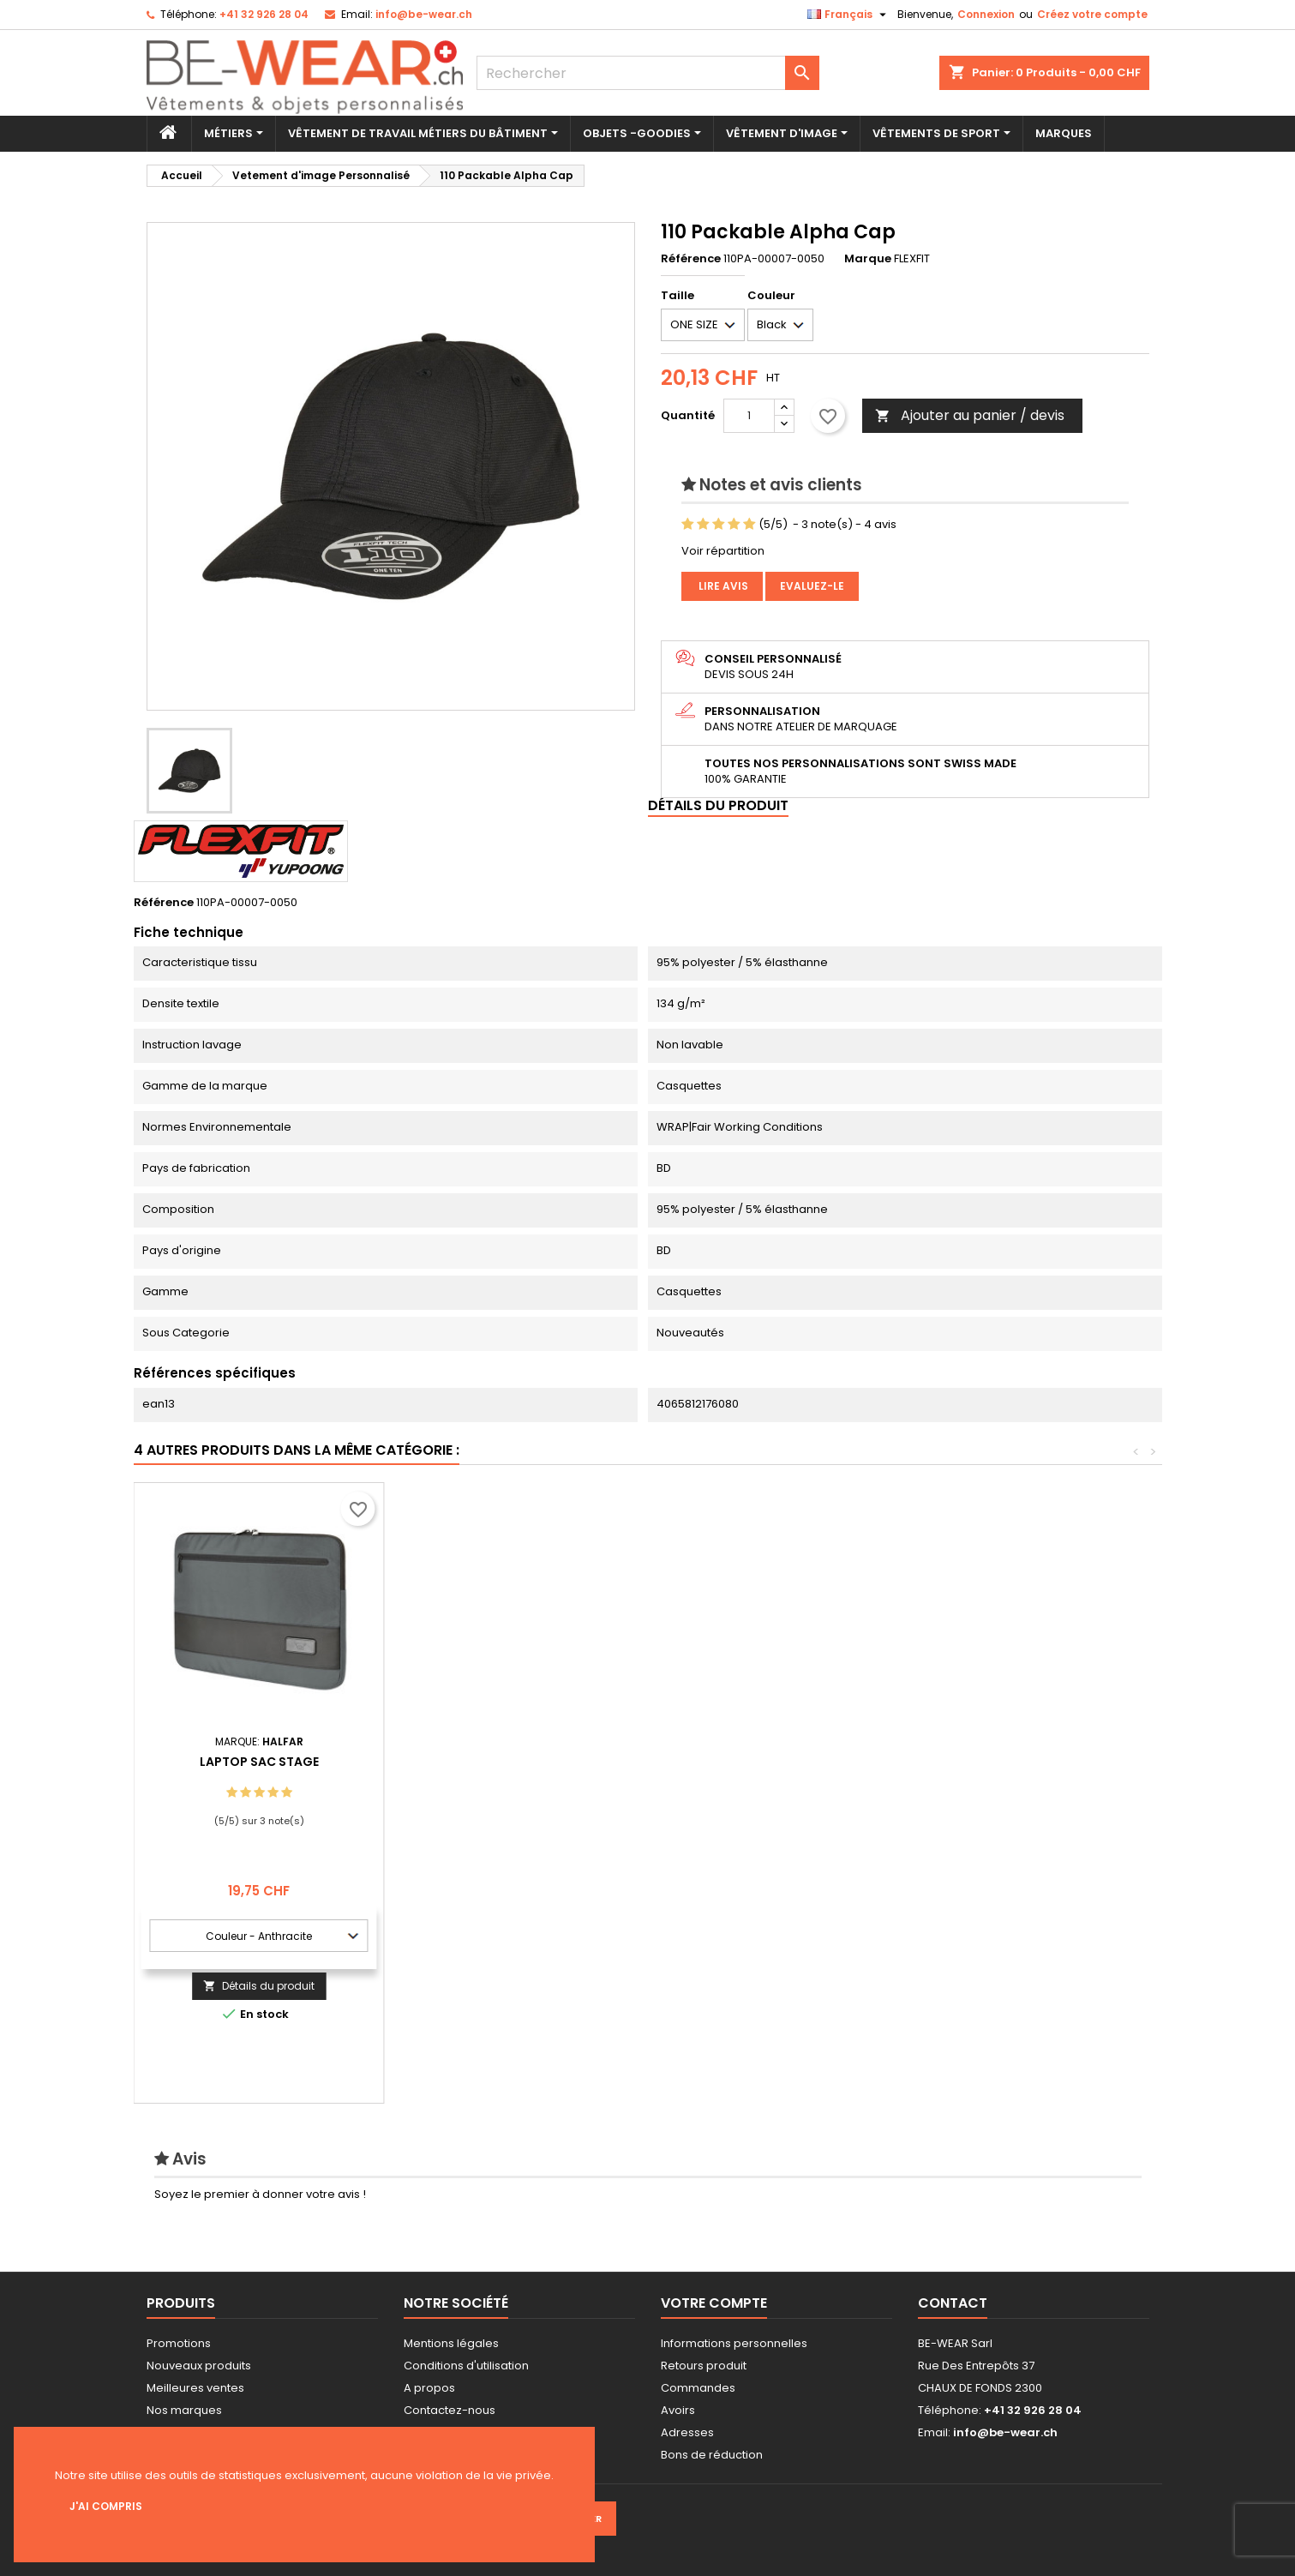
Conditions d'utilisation (466, 2365)
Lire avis (722, 586)
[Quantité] (749, 416)
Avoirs (678, 2410)
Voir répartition (722, 551)
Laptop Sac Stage (1010, 1761)
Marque (867, 259)
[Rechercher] (648, 73)
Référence (691, 259)
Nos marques (184, 2410)
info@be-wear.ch (423, 14)
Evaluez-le (812, 586)
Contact (952, 2303)
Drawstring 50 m (509, 1761)
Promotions (179, 2343)
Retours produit (703, 2365)
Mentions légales (451, 2343)
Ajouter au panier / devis (969, 415)
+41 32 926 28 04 (264, 14)
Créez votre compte (1092, 14)
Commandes (698, 2388)
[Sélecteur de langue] (848, 14)
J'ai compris (105, 2506)
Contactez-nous (449, 2410)
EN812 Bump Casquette (259, 1761)
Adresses (687, 2432)
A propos (429, 2388)
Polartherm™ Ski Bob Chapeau (759, 1761)
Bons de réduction (712, 2455)
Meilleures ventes (195, 2388)
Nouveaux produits (199, 2365)
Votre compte (714, 2303)
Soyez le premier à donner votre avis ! (260, 2194)
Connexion (986, 14)
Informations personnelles (734, 2343)
